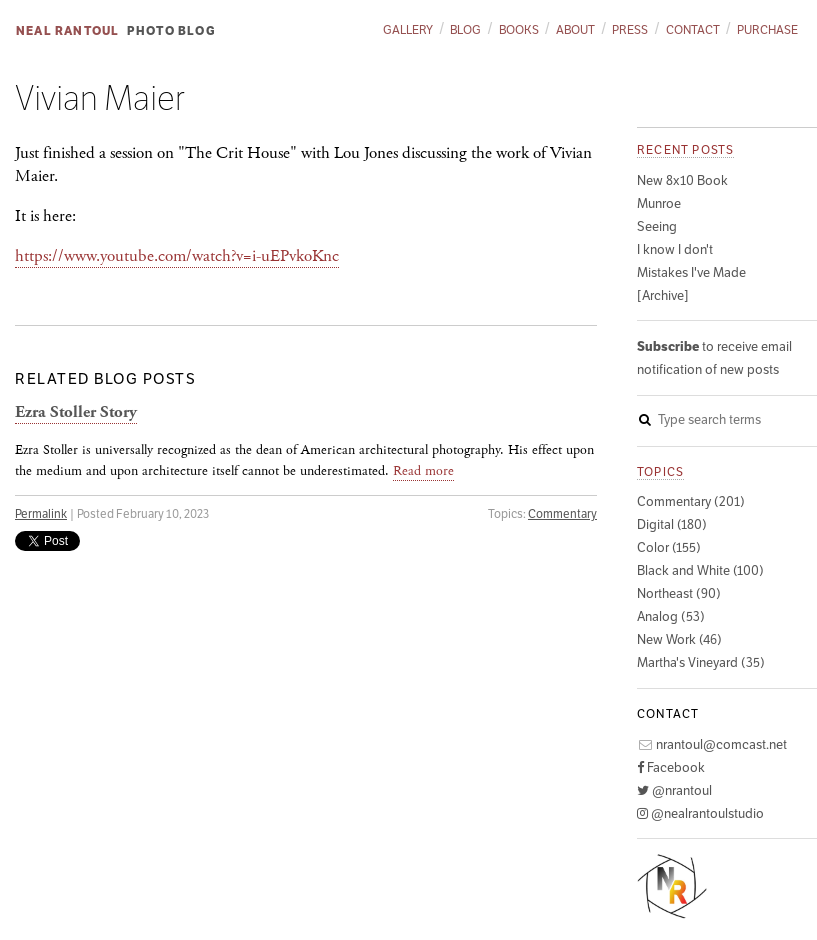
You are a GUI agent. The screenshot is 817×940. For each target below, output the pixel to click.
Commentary (562, 513)
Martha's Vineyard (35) (701, 662)
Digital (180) (672, 524)
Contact (693, 29)
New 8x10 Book (682, 180)
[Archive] (663, 295)
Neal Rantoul (67, 30)
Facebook (671, 767)
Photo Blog (171, 30)
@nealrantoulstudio (700, 813)
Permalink (41, 513)
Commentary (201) (691, 501)
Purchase (767, 29)
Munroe (659, 203)
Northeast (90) (679, 593)
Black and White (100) (700, 570)
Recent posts (685, 149)
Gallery (408, 29)
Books (519, 29)
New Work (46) (679, 639)
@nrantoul (674, 790)
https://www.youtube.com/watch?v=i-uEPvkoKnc (177, 256)
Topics (660, 471)
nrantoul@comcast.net (712, 744)
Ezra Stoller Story (76, 412)
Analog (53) (671, 616)
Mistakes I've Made (691, 272)
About (575, 29)
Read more (423, 471)
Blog (465, 29)
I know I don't (675, 249)
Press (630, 29)
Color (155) (669, 547)
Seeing (657, 226)
